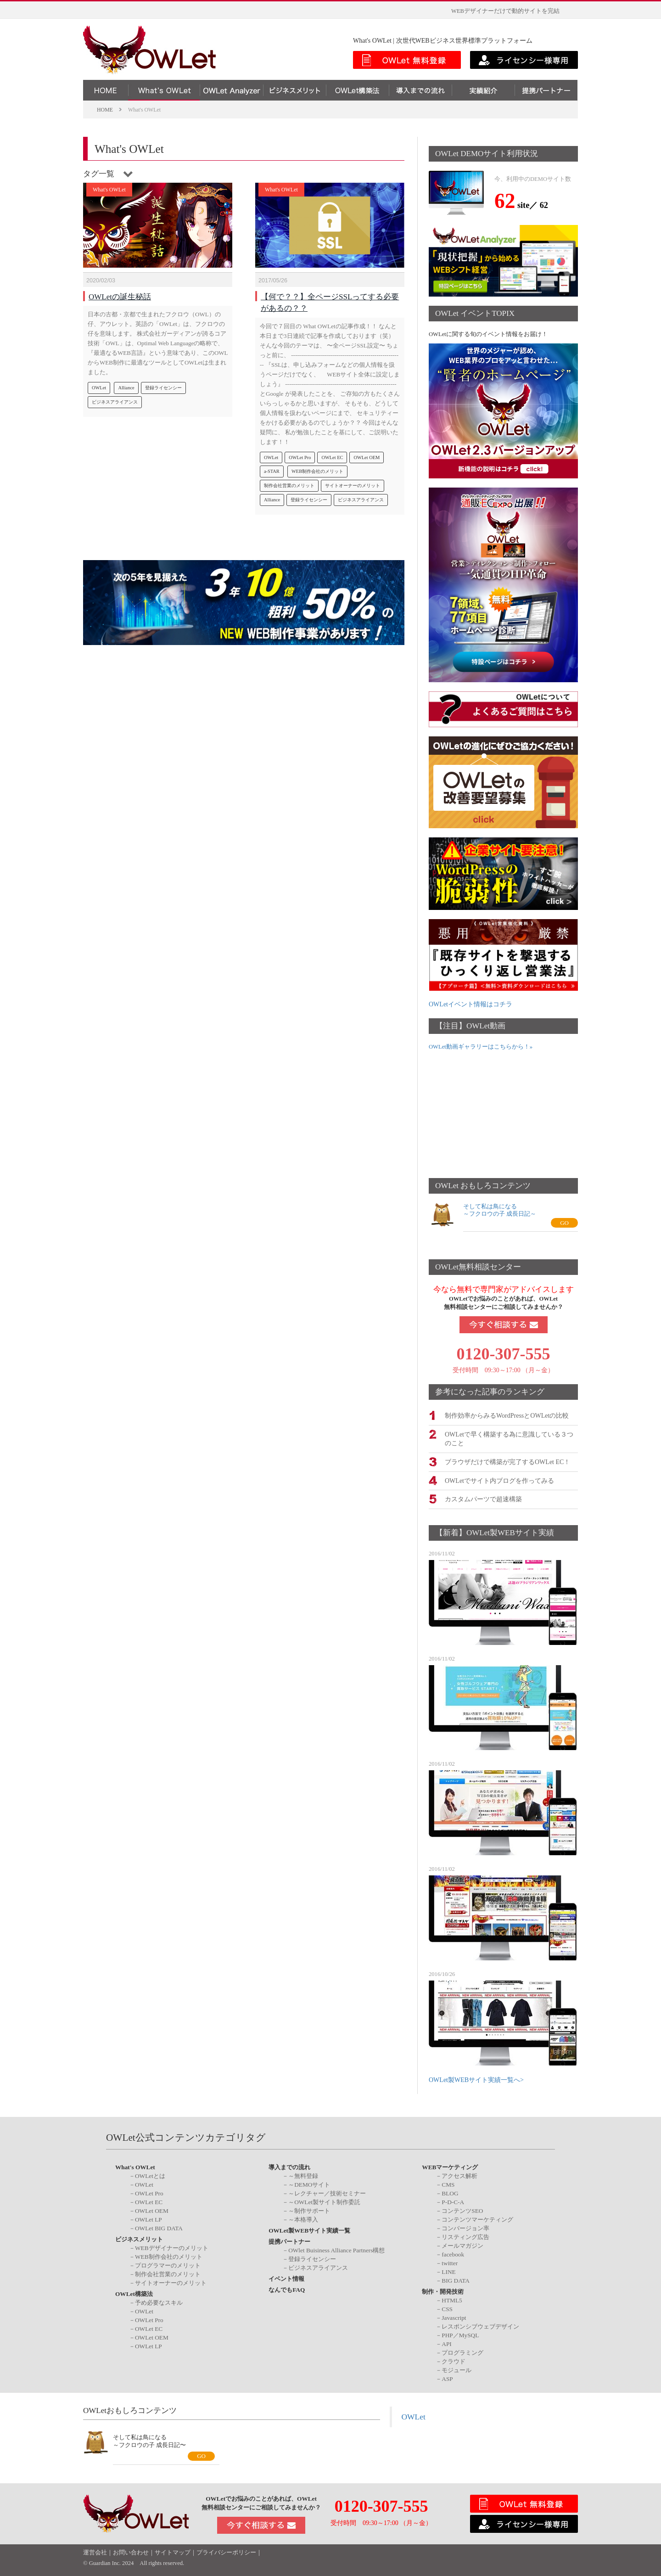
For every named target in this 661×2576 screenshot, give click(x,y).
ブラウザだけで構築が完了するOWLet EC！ (507, 1461)
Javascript (454, 2316)
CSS (447, 2307)
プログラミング (462, 2351)
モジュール (456, 2368)
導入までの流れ (289, 2166)
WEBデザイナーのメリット (171, 2247)
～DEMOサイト (309, 2183)
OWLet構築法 (134, 2293)
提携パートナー (289, 2240)
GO (564, 1222)
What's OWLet (109, 189)
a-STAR (272, 466)
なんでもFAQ (287, 2288)
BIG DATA (456, 2279)
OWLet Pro (300, 452)
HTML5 (452, 2298)
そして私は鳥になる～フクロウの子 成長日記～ (499, 1210)
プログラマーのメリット (168, 2264)
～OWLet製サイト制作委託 (324, 2201)
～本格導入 (303, 2218)
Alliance (126, 383)
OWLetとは (150, 2175)
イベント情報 (286, 2277)
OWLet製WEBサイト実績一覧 (309, 2229)
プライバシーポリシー (226, 2551)
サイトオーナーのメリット (352, 480)
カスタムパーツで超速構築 (483, 1498)
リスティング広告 (465, 2236)
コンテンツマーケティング (477, 2218)
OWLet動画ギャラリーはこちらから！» (480, 1047)
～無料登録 (303, 2175)
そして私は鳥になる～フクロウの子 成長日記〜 (149, 2440)
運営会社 (95, 2551)
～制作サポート (309, 2209)
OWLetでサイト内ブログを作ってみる (499, 1479)
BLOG (450, 2192)
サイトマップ (172, 2551)
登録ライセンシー (163, 383)
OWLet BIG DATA (159, 2227)
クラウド (453, 2360)
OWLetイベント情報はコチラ (470, 1004)
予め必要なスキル (159, 2301)
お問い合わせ (131, 2551)
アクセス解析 (459, 2175)
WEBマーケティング (450, 2166)
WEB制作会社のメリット (317, 466)
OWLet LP (148, 2218)
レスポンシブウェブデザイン (480, 2325)
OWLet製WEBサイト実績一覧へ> (476, 2078)
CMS (448, 2183)
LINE (448, 2270)
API (446, 2342)
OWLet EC (332, 452)
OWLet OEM (366, 452)
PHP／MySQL (460, 2333)
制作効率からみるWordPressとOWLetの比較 (507, 1414)
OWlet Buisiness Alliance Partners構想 (336, 2249)
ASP (447, 2377)
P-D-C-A (453, 2201)
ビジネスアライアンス (115, 397)
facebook (453, 2253)
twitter (450, 2262)
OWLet (99, 383)
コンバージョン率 (465, 2227)
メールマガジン (462, 2244)
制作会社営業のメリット (289, 480)
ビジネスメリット (139, 2238)
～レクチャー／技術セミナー (327, 2192)
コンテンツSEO (462, 2209)
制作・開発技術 (443, 2290)
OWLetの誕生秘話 (120, 292)
